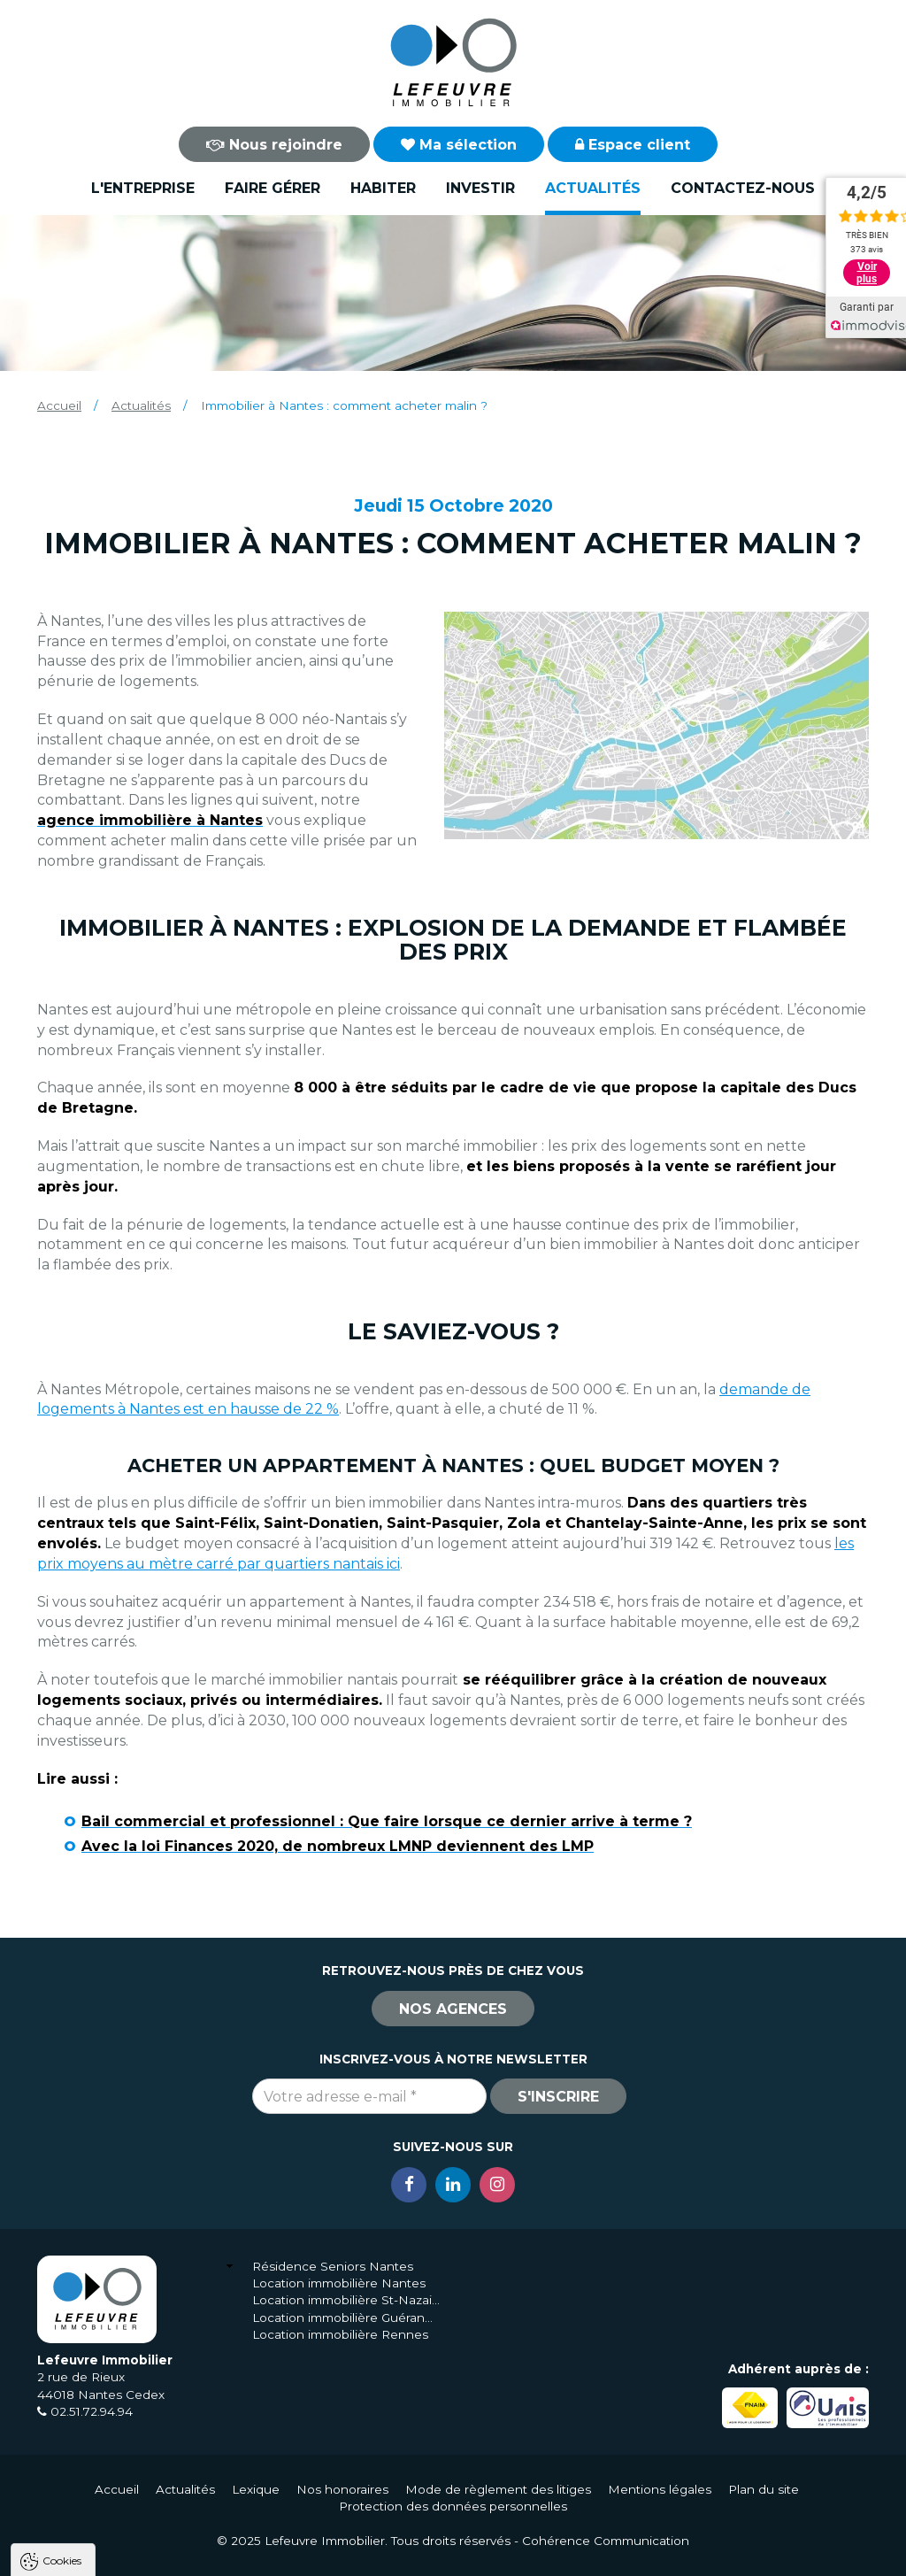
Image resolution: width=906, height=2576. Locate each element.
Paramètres (343, 2557)
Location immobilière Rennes (340, 2334)
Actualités (593, 188)
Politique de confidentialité (104, 2513)
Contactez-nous (743, 188)
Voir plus (866, 272)
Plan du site (763, 2489)
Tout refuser (234, 2557)
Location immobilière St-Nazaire (346, 2300)
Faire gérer (272, 188)
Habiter (383, 188)
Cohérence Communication (605, 2541)
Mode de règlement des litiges (498, 2489)
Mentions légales (659, 2489)
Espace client (632, 144)
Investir (480, 188)
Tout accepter (121, 2557)
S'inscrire (558, 2096)
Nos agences (453, 2009)
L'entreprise (143, 188)
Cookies (61, 2336)
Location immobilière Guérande (346, 2317)
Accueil (59, 405)
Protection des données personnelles (453, 2506)
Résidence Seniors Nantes (332, 2266)
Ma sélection (459, 144)
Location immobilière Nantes (339, 2283)
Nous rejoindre (274, 144)
